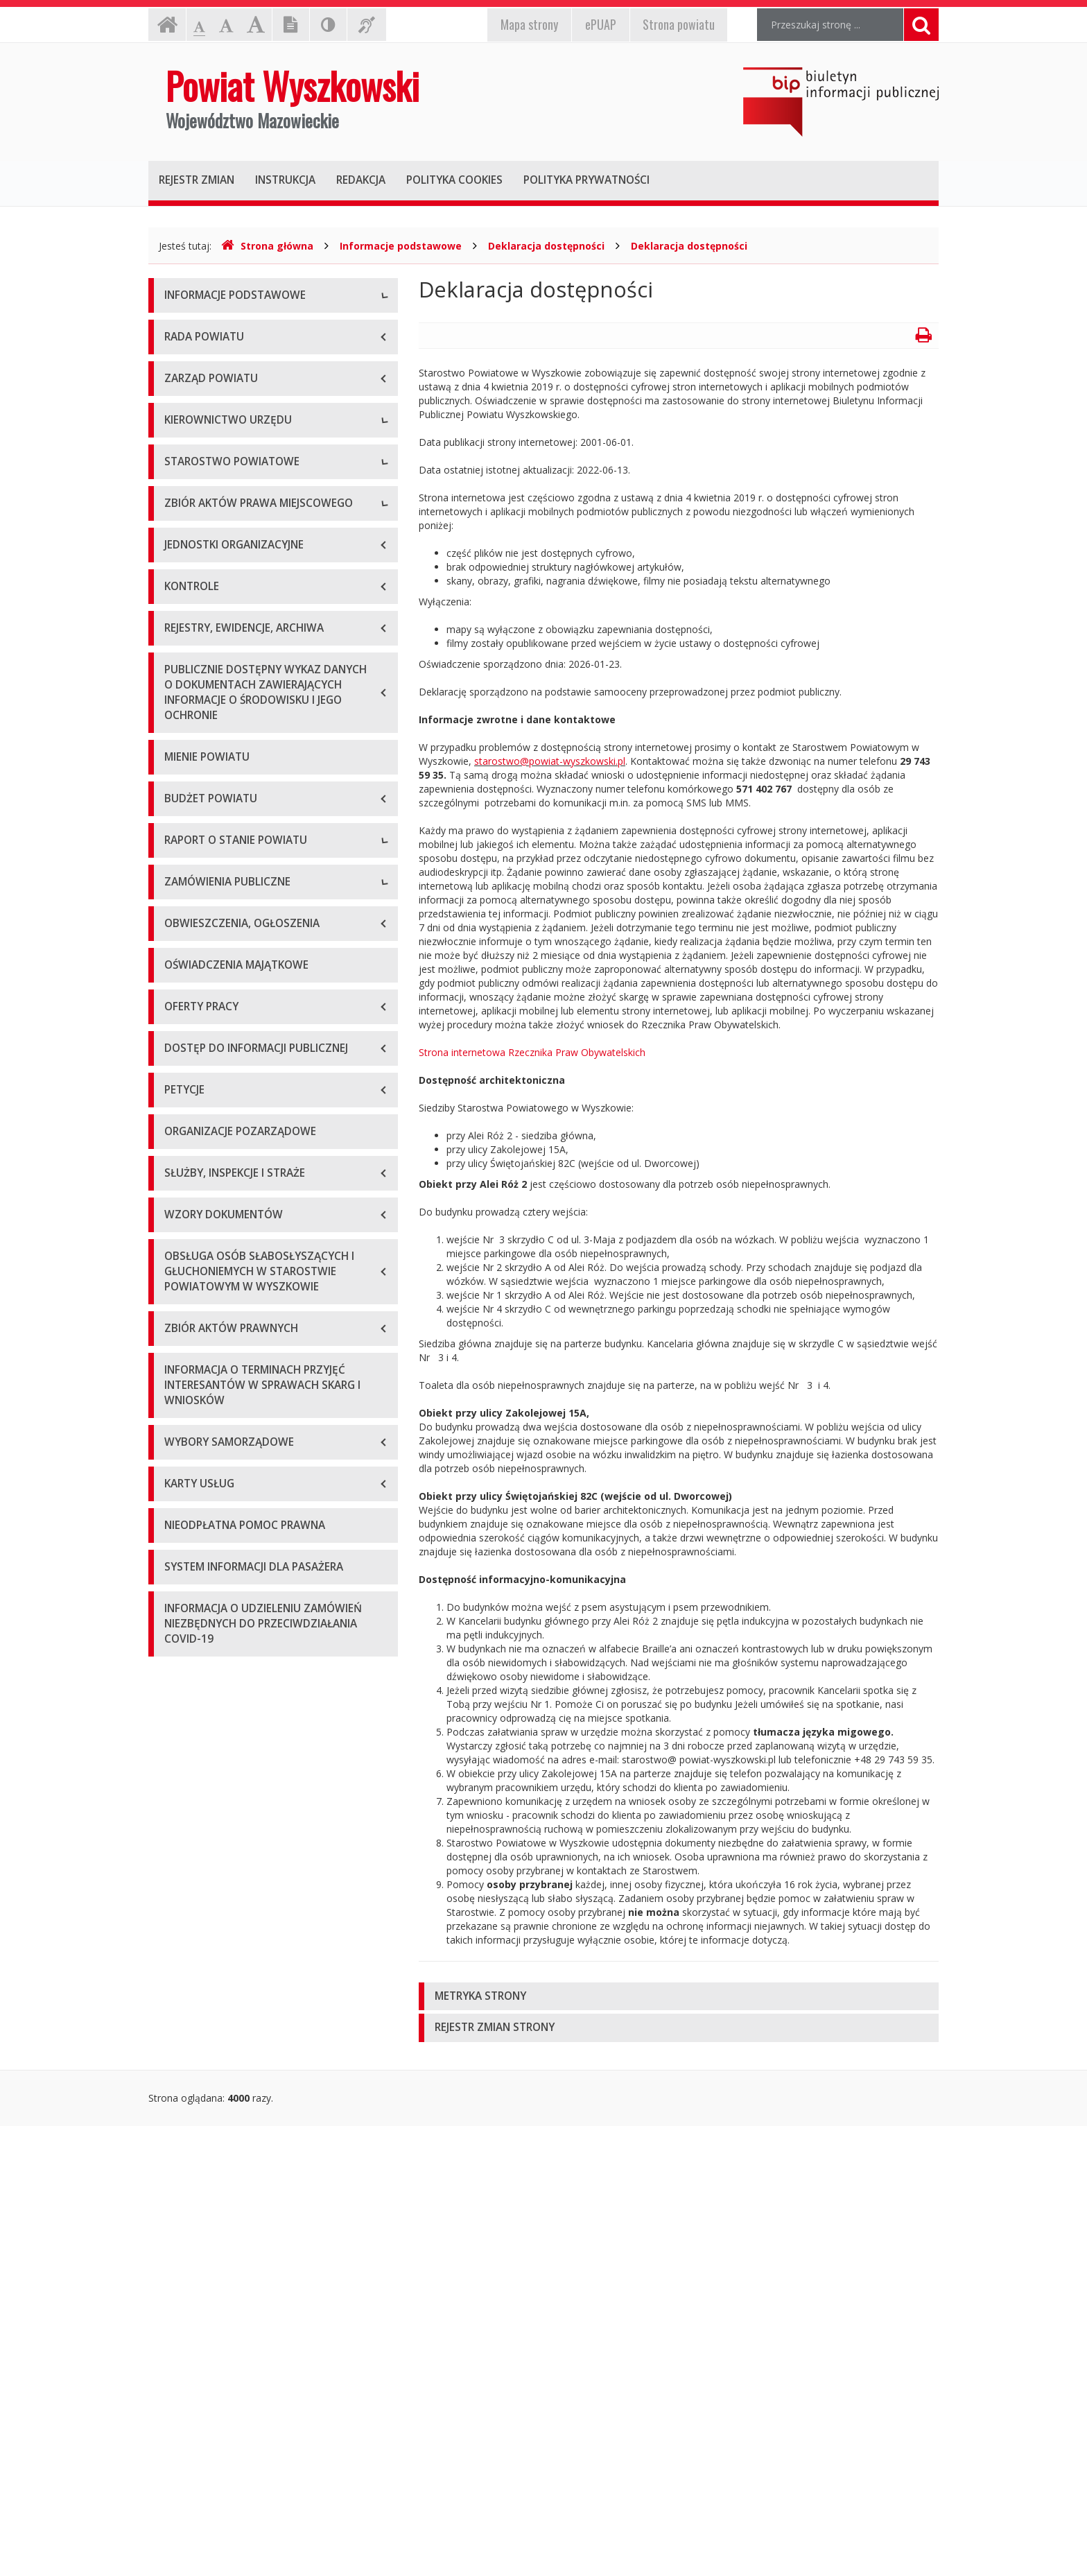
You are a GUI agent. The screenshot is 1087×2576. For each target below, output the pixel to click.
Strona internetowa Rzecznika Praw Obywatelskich (532, 1052)
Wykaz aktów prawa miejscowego (241, 1004)
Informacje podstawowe (401, 245)
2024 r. (179, 1559)
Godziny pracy (195, 359)
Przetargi (184, 1632)
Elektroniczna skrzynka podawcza (239, 390)
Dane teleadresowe (208, 328)
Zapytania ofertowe (208, 1663)
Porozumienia (195, 869)
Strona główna (267, 245)
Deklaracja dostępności (546, 245)
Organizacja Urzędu (208, 422)
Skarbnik (183, 734)
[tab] (679, 1996)
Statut (177, 973)
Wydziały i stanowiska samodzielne (243, 838)
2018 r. (179, 1372)
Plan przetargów (201, 1695)
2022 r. (179, 1497)
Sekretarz (185, 702)
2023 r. (179, 1528)
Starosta (183, 640)
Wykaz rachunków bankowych (231, 453)
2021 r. (179, 1466)
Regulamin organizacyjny (220, 806)
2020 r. (179, 1435)
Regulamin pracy (201, 900)
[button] (679, 1996)
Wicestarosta (193, 671)
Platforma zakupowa (211, 1726)
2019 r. (179, 1403)
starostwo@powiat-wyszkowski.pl (549, 761)
